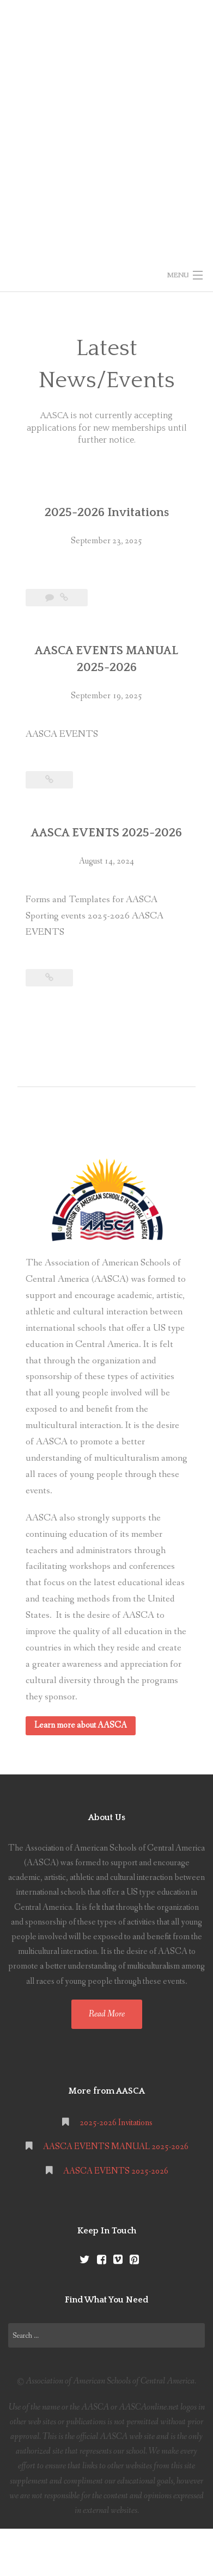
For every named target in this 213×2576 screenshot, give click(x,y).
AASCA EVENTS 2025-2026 (106, 833)
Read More (107, 2014)
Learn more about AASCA (80, 1725)
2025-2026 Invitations (107, 512)
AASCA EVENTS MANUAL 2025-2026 (115, 2146)
